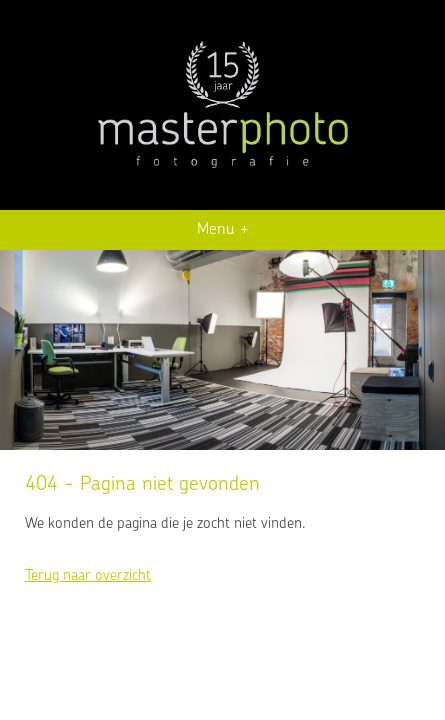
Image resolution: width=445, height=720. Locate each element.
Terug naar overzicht (88, 576)
